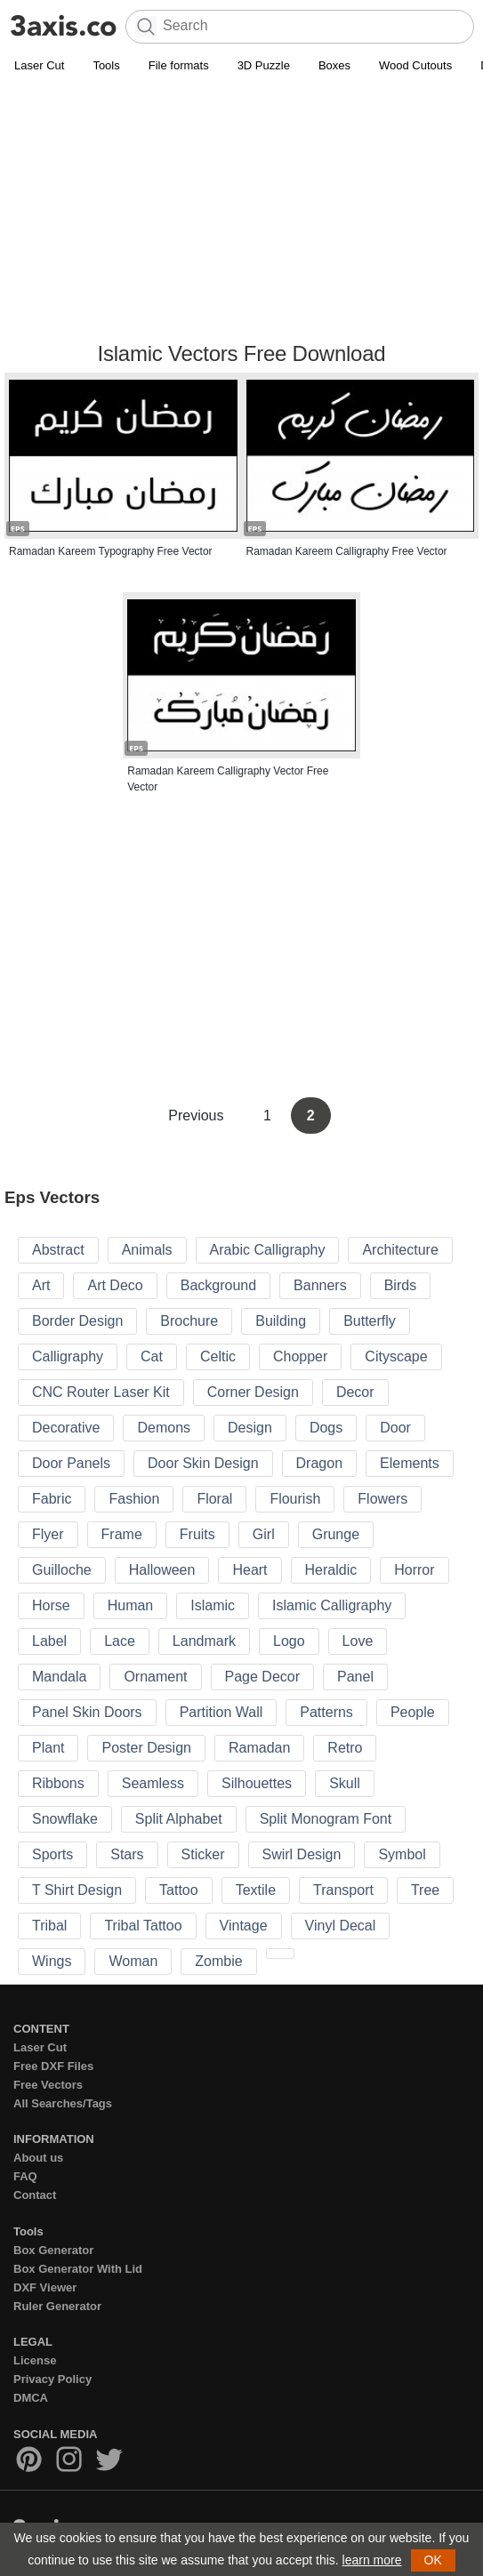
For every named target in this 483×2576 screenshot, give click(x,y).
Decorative (66, 1427)
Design (250, 1427)
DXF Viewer (44, 2287)
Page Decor (263, 1676)
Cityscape (396, 1356)
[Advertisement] (241, 209)
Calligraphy (67, 1356)
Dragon (319, 1463)
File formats (179, 65)
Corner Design (253, 1392)
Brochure (189, 1320)
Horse (51, 1605)
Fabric (51, 1498)
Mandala (59, 1676)
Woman (133, 1961)
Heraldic (331, 1569)
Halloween (162, 1569)
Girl (264, 1534)
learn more (372, 2560)
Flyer (48, 1534)
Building (280, 1320)
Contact (34, 2195)
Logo (289, 1641)
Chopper (300, 1356)
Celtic (218, 1356)
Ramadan (259, 1747)
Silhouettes (256, 1783)
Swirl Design (302, 1854)
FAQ (25, 2176)
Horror (414, 1569)
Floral (214, 1498)
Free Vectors (48, 2084)
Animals (147, 1249)
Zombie (218, 1961)
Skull (344, 1783)
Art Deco (114, 1285)
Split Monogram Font (326, 1818)
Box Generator (53, 2250)
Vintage (244, 1925)
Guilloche (62, 1569)
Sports (52, 1854)
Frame (121, 1534)
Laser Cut (39, 65)
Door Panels (71, 1463)
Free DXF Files (53, 2066)
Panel (355, 1676)
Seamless (153, 1783)
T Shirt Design (77, 1890)
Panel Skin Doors (87, 1712)
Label (49, 1641)
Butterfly (369, 1320)
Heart (249, 1569)
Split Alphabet (178, 1818)
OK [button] (433, 2560)
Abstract (58, 1249)
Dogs (326, 1427)
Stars (126, 1854)
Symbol (401, 1854)
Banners (320, 1285)
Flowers (382, 1498)
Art (41, 1285)
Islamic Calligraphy (331, 1605)
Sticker (203, 1854)
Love (358, 1641)
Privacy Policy (52, 2379)
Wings (51, 1961)
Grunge (335, 1534)
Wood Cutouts (415, 65)
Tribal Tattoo (142, 1925)
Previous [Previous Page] (198, 1115)
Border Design (77, 1320)
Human (131, 1605)
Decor (355, 1392)
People (412, 1712)
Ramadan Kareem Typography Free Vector (111, 551)
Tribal (49, 1925)
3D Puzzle (263, 65)
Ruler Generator (57, 2306)
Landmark (204, 1641)
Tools (106, 65)
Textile (256, 1890)
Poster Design (146, 1747)
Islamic (212, 1605)
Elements (409, 1463)
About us (38, 2157)
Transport (343, 1890)
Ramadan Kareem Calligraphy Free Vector (346, 551)
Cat (152, 1356)
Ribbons (58, 1783)
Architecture (400, 1249)
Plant (48, 1747)
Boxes (334, 65)
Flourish (295, 1498)
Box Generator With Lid (77, 2268)
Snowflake (65, 1818)
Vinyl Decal (340, 1925)
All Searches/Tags (62, 2103)
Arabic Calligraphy (268, 1249)
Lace (119, 1641)
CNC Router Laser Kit (101, 1392)
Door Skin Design (203, 1463)
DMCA (30, 2397)
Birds (400, 1285)
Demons (163, 1427)
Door (395, 1427)
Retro (344, 1747)
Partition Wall (221, 1712)
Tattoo (178, 1890)
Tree (425, 1890)
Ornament (155, 1676)
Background (218, 1285)
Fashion (134, 1498)
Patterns (326, 1712)
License (34, 2360)
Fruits (197, 1534)
